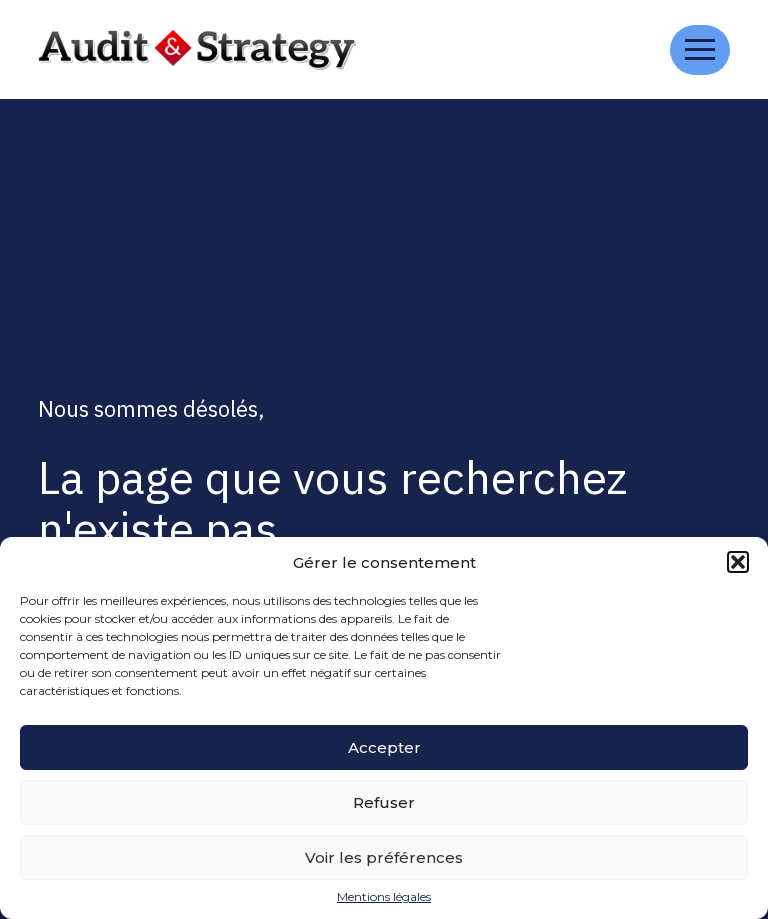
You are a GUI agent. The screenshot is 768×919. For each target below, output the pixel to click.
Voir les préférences (384, 857)
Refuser (384, 802)
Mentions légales (384, 897)
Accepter (384, 747)
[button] (738, 562)
